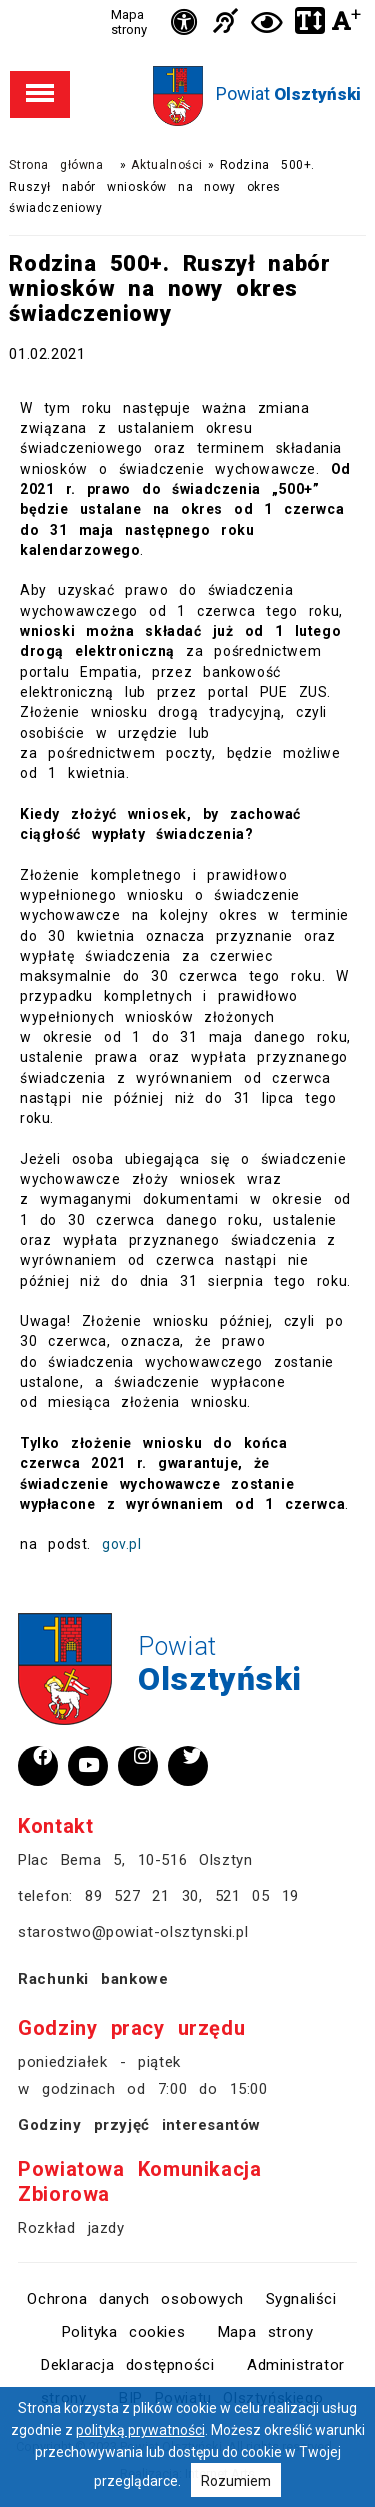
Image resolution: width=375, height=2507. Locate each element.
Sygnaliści (301, 2299)
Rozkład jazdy (71, 2228)
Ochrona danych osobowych (135, 2299)
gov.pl (122, 1544)
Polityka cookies (124, 2332)
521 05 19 (257, 1896)
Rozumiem (236, 2481)
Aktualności (167, 165)
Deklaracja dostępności (127, 2365)
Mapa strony (129, 22)
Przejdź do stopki (188, 0)
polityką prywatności (140, 2430)
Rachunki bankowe (93, 1979)
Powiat (288, 93)
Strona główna (56, 165)
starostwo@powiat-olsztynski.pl (133, 1932)
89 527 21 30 (142, 1896)
